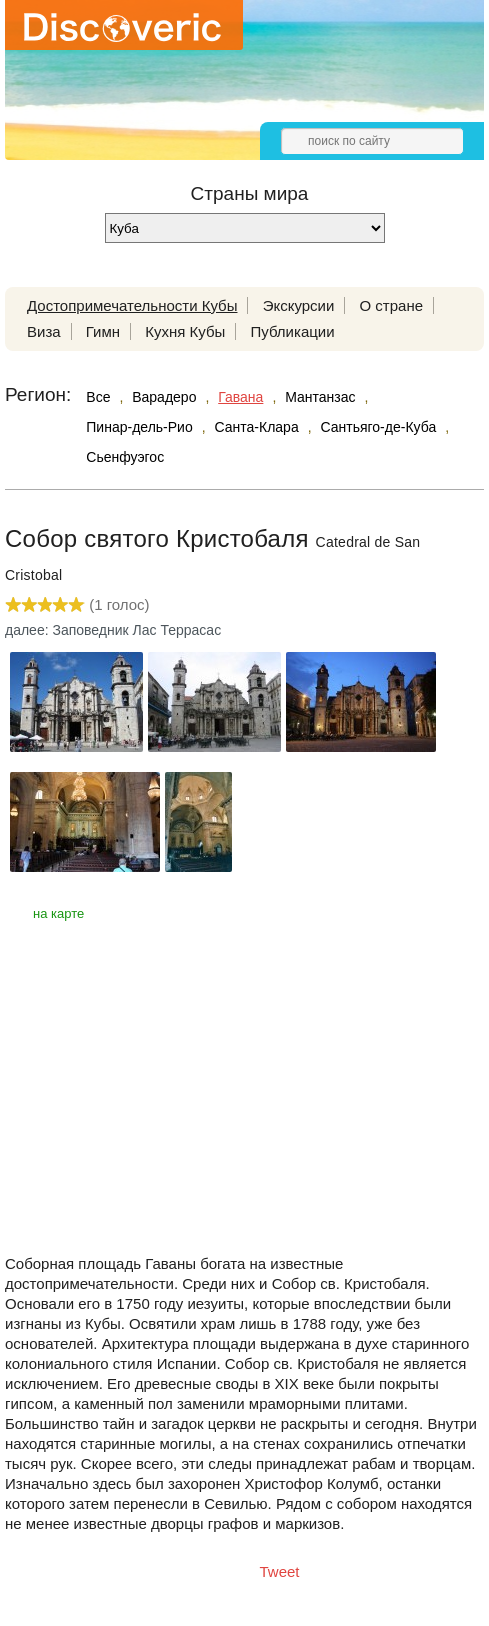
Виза (44, 331)
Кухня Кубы (185, 331)
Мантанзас (320, 397)
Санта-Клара (257, 427)
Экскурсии (299, 305)
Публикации (292, 331)
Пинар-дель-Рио (139, 427)
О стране (392, 305)
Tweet (280, 1571)
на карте (58, 913)
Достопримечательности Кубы (132, 305)
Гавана (240, 397)
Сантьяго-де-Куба (378, 427)
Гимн (103, 331)
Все (98, 397)
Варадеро (164, 397)
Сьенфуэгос (125, 457)
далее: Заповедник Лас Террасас (113, 630)
